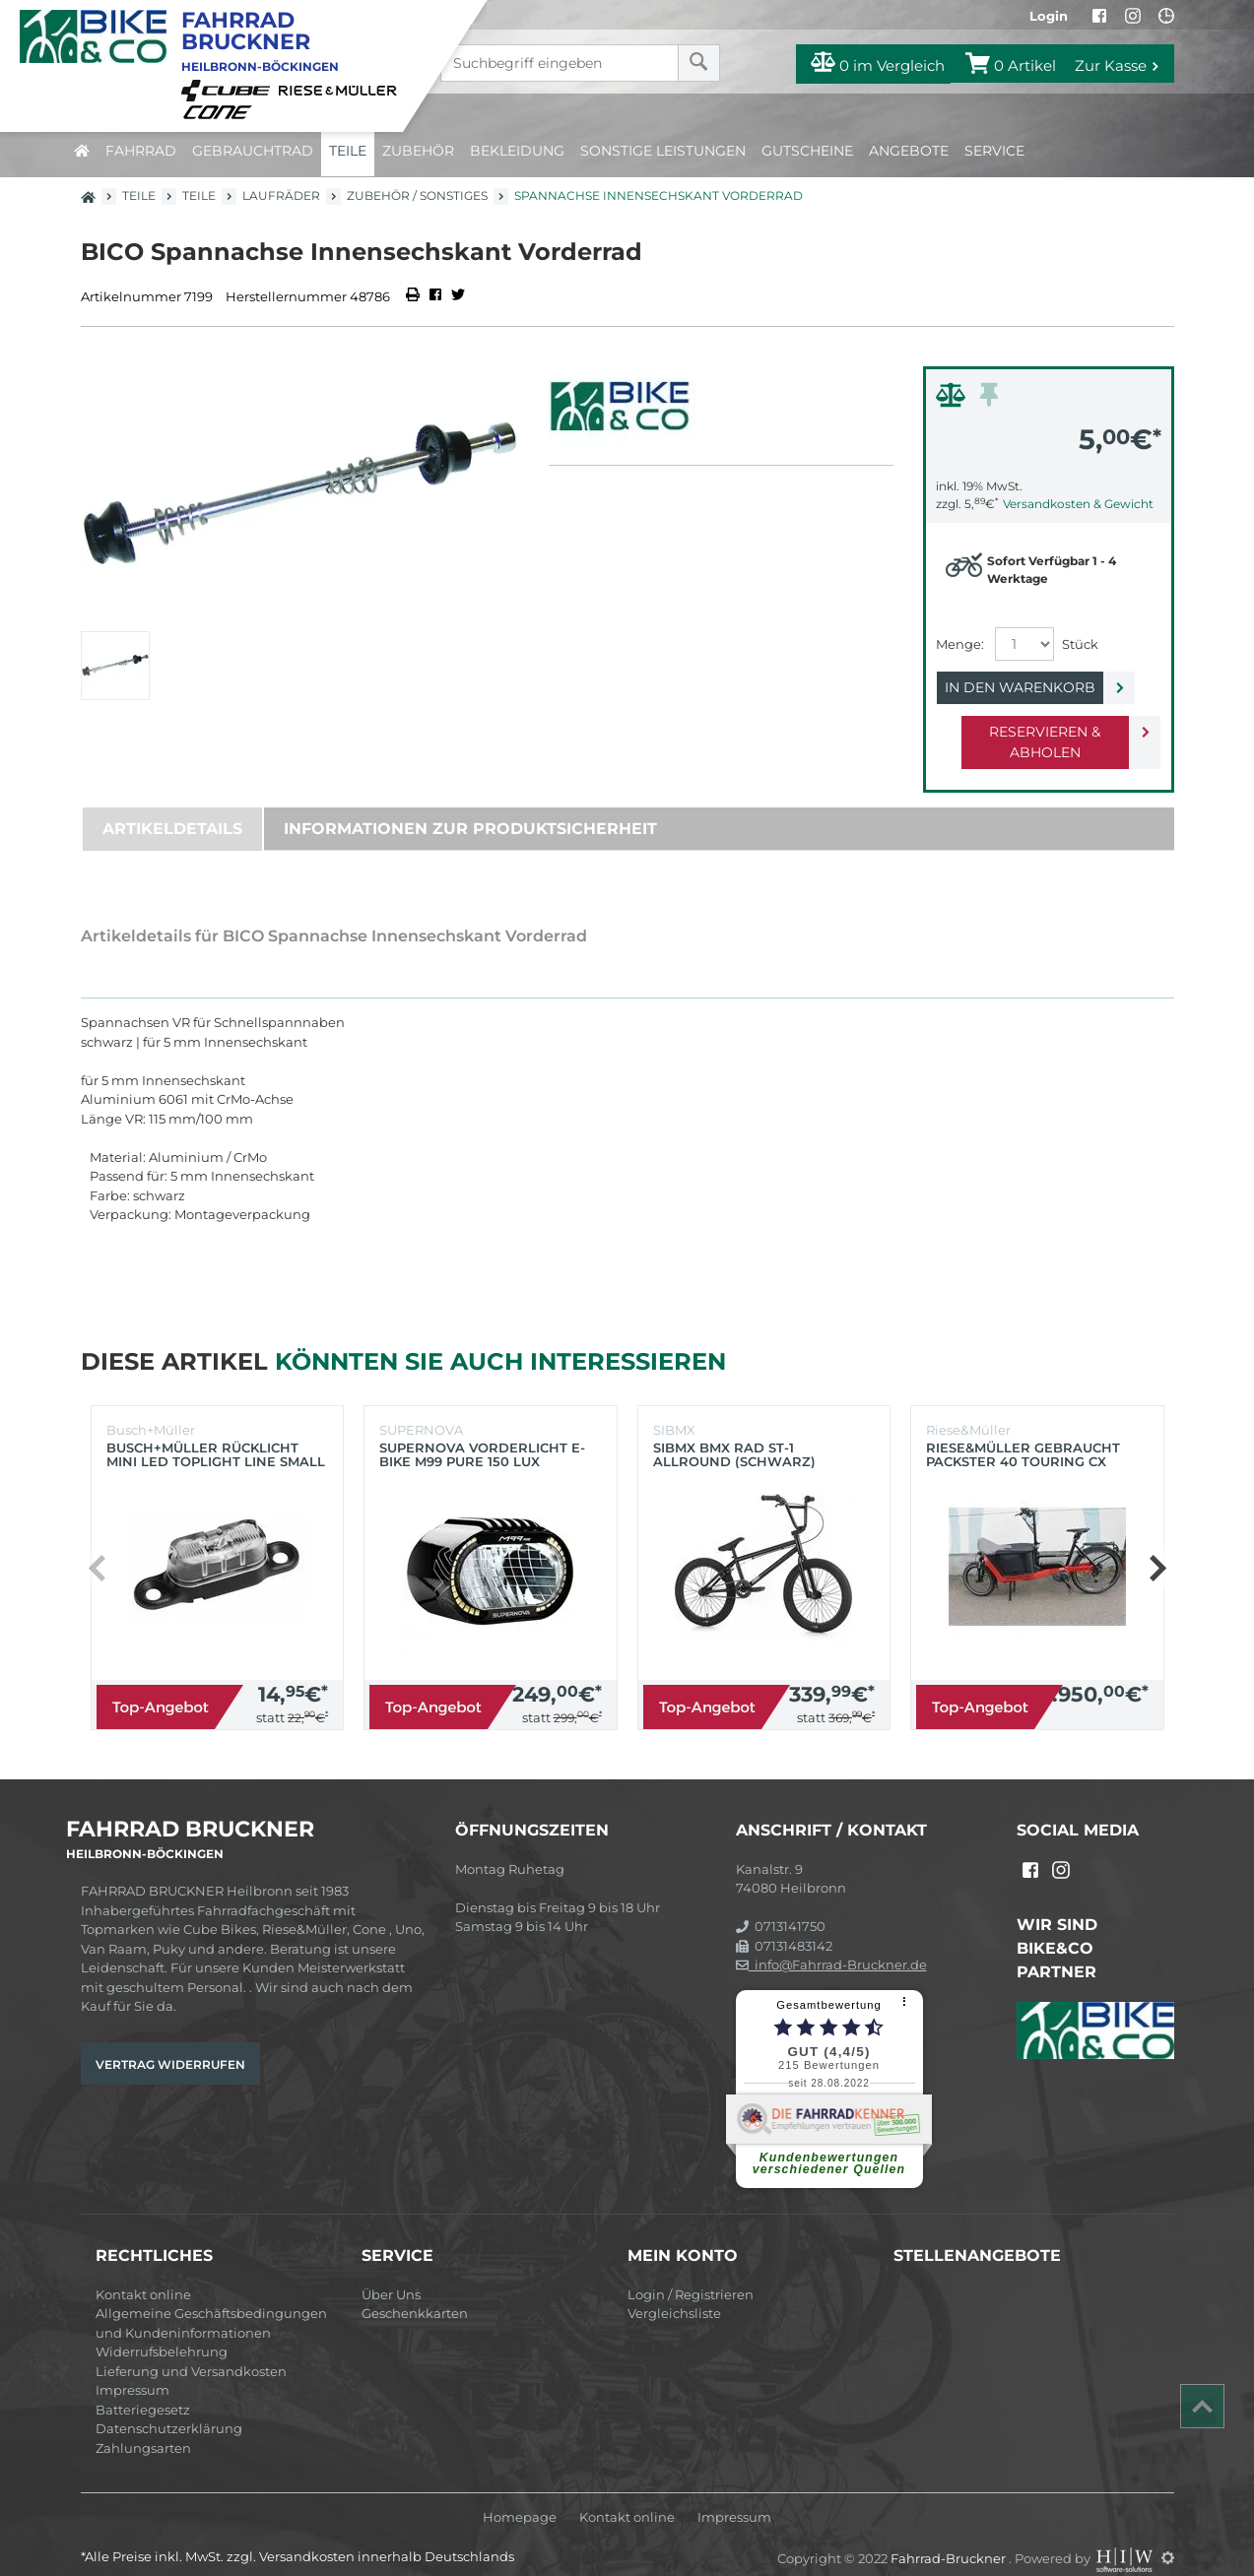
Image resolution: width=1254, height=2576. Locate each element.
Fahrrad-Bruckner (950, 2536)
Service (994, 151)
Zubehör (418, 151)
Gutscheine (807, 151)
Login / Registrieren (690, 2274)
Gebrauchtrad (252, 151)
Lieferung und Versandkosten (191, 2350)
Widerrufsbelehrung (162, 2331)
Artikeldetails (172, 808)
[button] (1157, 1547)
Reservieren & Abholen (1033, 732)
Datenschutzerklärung (169, 2407)
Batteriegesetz (143, 2389)
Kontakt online (143, 2274)
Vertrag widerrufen (170, 2043)
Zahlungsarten (143, 2427)
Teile (347, 151)
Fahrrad (140, 151)
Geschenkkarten (415, 2292)
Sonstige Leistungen (663, 151)
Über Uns (391, 2274)
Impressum (132, 2369)
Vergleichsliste (674, 2292)
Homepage (520, 2496)
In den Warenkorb (1032, 687)
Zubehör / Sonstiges (417, 195)
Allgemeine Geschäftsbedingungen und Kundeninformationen (211, 2302)
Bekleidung (517, 151)
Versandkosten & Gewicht (1078, 503)
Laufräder (281, 195)
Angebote (909, 151)
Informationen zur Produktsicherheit (470, 808)
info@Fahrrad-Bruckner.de (831, 1944)
